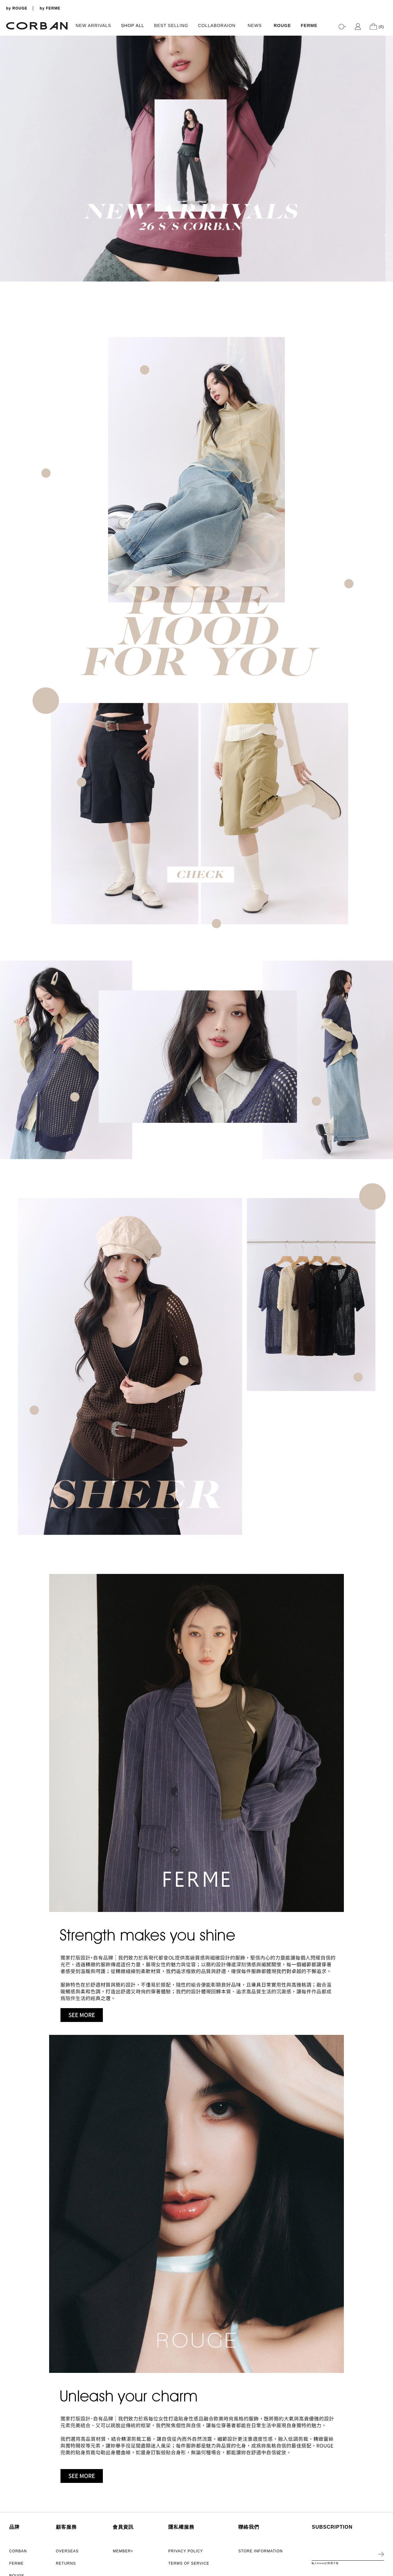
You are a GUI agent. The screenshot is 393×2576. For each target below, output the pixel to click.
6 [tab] (385, 260)
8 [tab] (385, 272)
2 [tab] (385, 235)
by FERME (50, 8)
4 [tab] (385, 248)
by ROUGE (16, 8)
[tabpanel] (196, 158)
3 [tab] (385, 241)
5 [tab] (385, 254)
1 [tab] (385, 229)
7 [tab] (385, 266)
